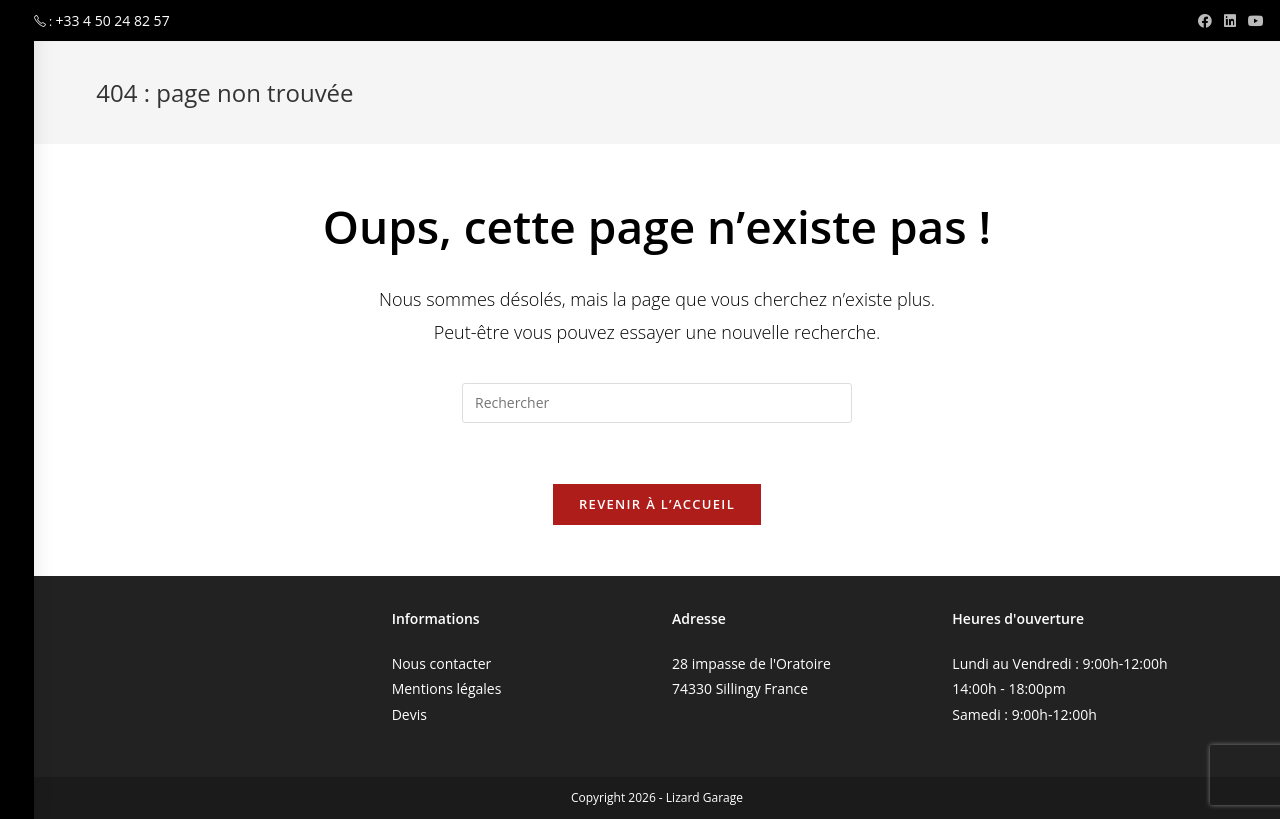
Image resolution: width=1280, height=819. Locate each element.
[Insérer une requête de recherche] (657, 403)
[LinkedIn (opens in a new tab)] (1230, 21)
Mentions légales (447, 688)
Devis (409, 714)
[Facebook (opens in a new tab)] (1205, 21)
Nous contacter (442, 663)
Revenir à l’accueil (657, 504)
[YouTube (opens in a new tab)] (1253, 21)
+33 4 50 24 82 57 (112, 20)
